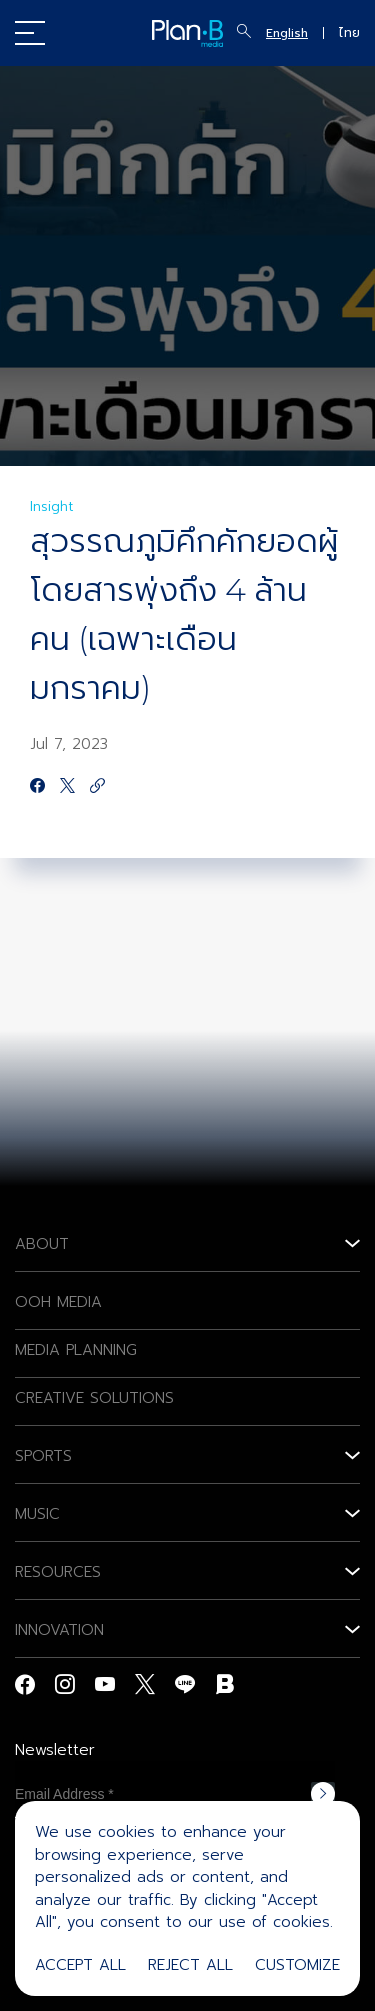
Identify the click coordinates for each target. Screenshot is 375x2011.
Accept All (80, 1965)
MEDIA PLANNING (76, 1350)
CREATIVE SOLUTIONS (94, 1398)
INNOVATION (59, 1630)
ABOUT (42, 1244)
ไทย (349, 33)
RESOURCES (58, 1572)
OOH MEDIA (58, 1302)
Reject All (190, 1965)
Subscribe (323, 1794)
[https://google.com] (97, 787)
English (287, 33)
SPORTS (43, 1456)
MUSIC (37, 1514)
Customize (297, 1965)
